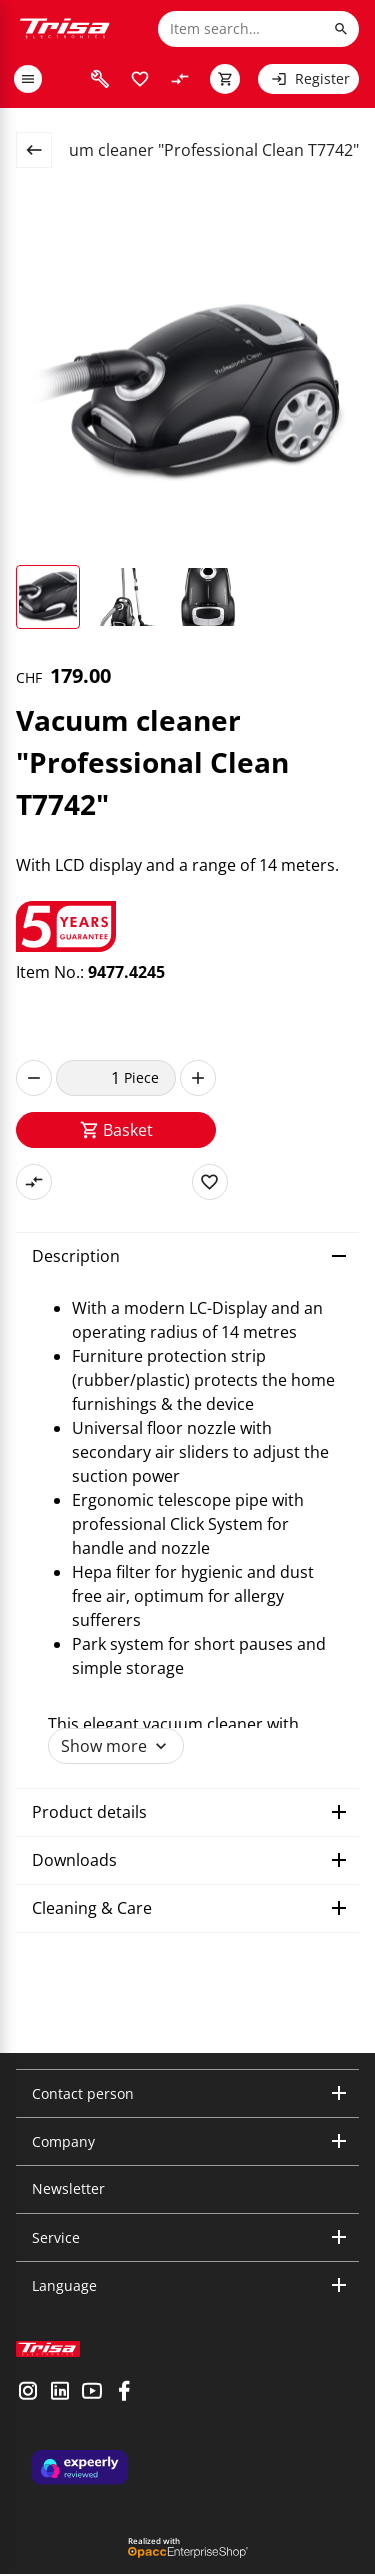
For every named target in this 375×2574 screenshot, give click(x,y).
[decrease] (34, 1078)
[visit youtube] (92, 2393)
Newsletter (68, 2188)
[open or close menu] (28, 79)
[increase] (198, 1078)
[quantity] (90, 1078)
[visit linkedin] (60, 2393)
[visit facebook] (124, 2393)
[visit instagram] (28, 2393)
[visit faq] (100, 79)
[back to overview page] (42, 150)
